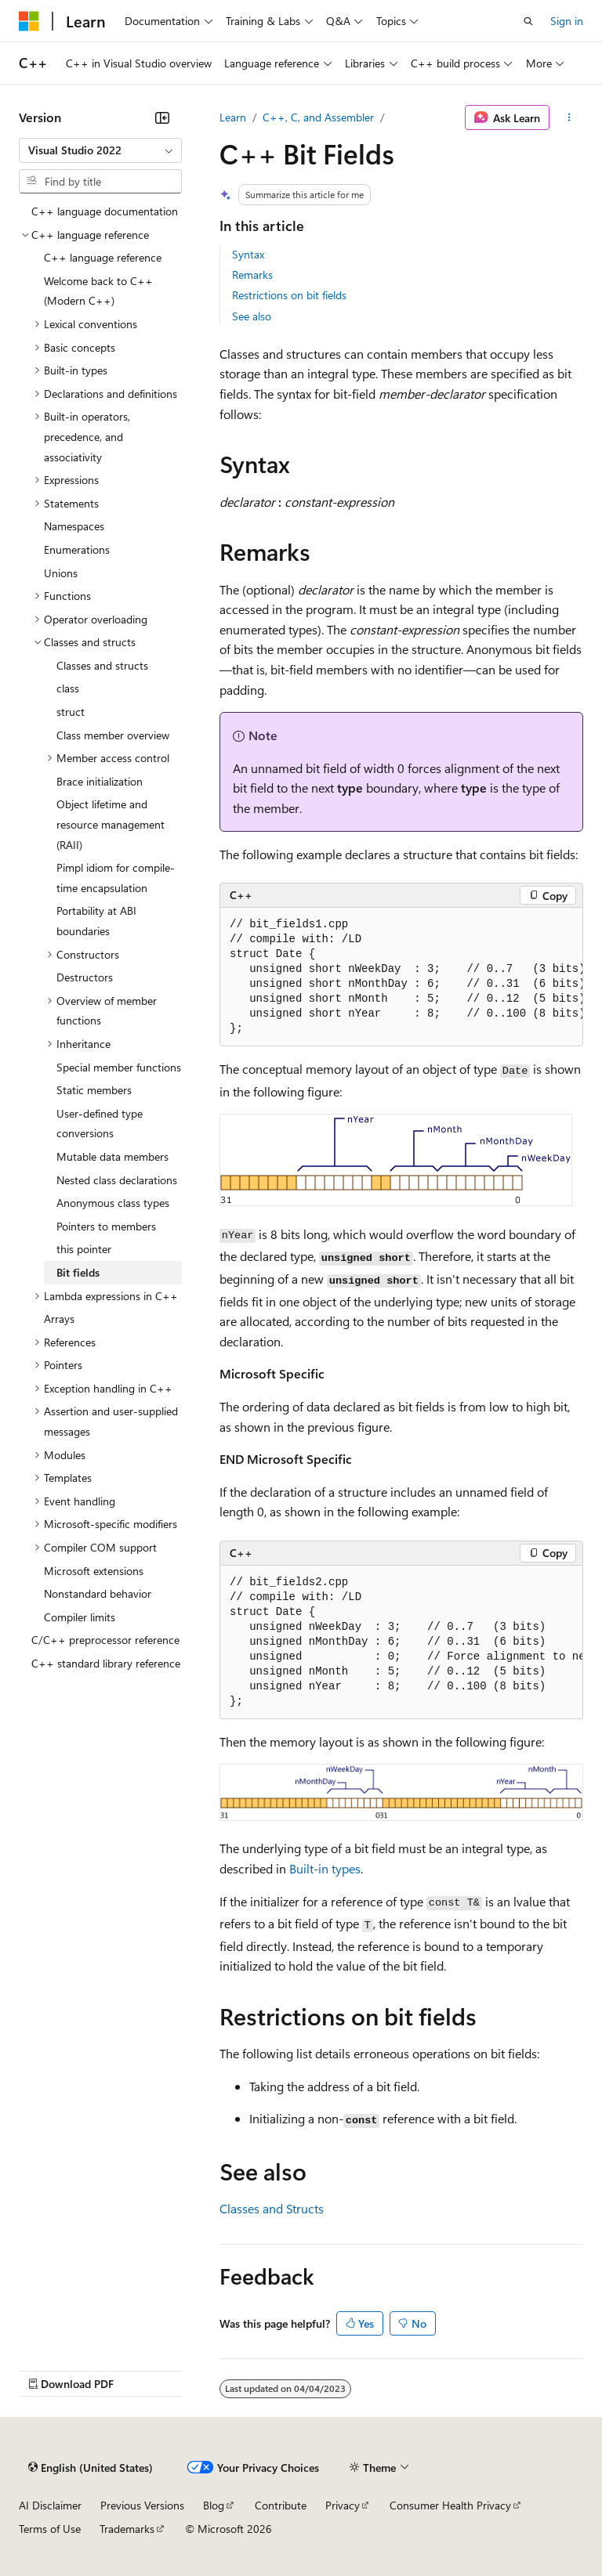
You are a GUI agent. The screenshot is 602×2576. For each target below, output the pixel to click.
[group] (401, 977)
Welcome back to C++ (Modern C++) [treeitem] (98, 291)
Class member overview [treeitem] (112, 735)
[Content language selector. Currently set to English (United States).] (90, 2467)
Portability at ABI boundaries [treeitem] (96, 920)
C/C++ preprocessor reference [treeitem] (105, 1639)
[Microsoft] (29, 21)
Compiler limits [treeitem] (79, 1617)
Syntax (248, 254)
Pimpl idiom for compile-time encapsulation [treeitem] (115, 877)
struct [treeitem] (70, 711)
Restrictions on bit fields (289, 294)
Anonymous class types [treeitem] (112, 1202)
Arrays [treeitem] (59, 1318)
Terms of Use (50, 2528)
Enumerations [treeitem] (77, 549)
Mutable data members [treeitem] (112, 1156)
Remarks (252, 274)
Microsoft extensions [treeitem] (93, 1570)
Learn (232, 117)
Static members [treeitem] (94, 1089)
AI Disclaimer (50, 2505)
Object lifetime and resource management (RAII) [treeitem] (110, 824)
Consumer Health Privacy (450, 2505)
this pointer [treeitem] (83, 1248)
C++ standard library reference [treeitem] (105, 1663)
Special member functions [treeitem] (118, 1067)
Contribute (280, 2505)
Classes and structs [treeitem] (102, 665)
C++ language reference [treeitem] (102, 257)
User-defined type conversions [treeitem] (99, 1123)
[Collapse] (162, 117)
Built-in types (325, 1868)
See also (251, 316)
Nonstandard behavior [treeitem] (97, 1593)
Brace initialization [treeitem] (99, 781)
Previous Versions (142, 2505)
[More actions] (569, 117)
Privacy (342, 2505)
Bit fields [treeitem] (78, 1272)
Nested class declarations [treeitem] (116, 1179)
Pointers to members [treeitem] (106, 1226)
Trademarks (127, 2528)
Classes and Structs (271, 2208)
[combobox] (100, 150)
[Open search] (528, 21)
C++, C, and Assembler (318, 117)
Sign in (566, 20)
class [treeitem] (67, 688)
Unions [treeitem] (61, 572)
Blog (213, 2505)
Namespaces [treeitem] (74, 525)
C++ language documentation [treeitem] (104, 211)
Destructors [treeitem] (84, 977)
